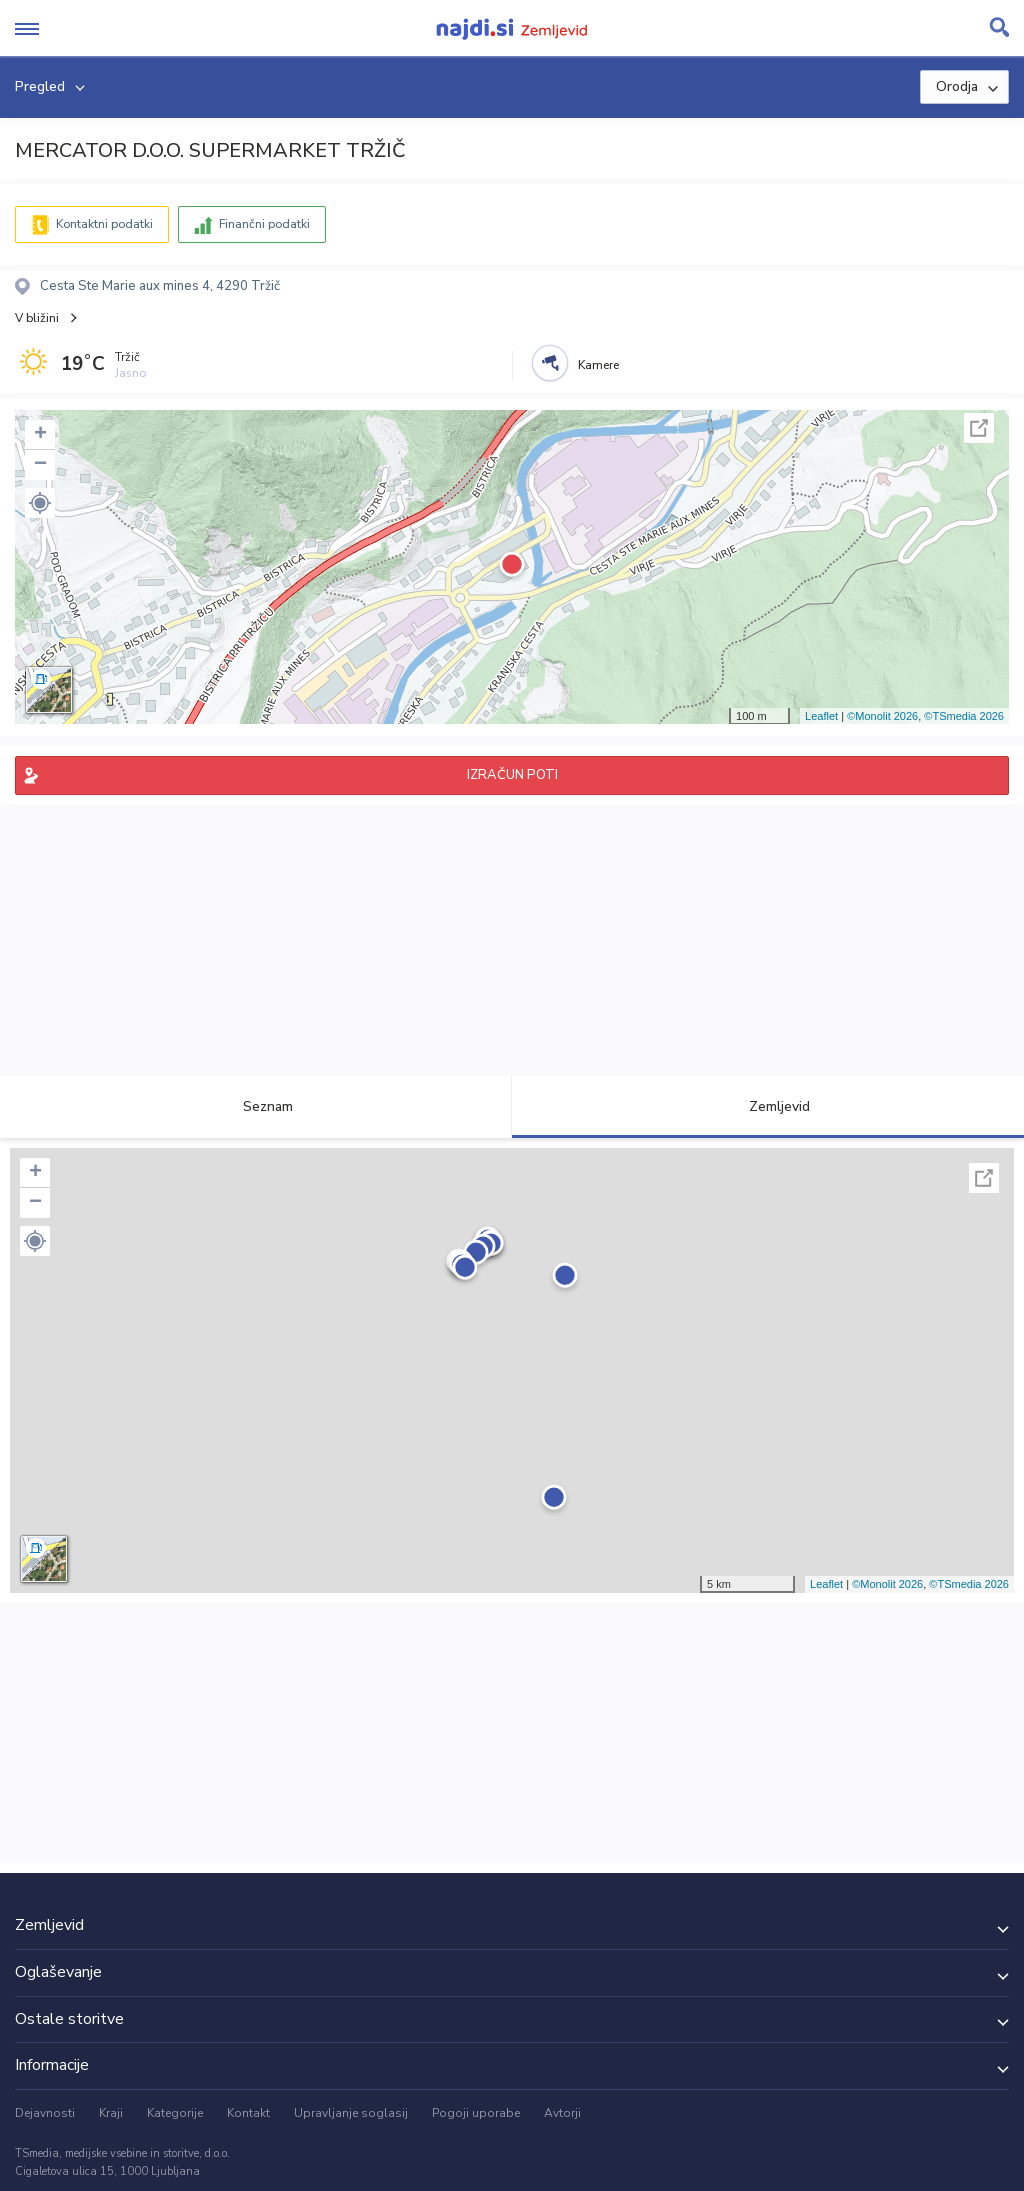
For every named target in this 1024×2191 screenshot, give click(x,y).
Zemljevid (768, 1106)
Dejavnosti (45, 2113)
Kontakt (248, 2113)
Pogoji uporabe (476, 2113)
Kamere (598, 365)
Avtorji (562, 2113)
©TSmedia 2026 (964, 716)
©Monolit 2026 (882, 716)
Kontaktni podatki (104, 224)
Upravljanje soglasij (351, 2113)
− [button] (40, 465)
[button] (40, 503)
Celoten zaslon (979, 428)
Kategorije (175, 2113)
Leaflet (821, 716)
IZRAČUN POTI (512, 775)
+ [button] (40, 435)
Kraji (111, 2113)
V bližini (37, 318)
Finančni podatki (264, 224)
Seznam (256, 1106)
